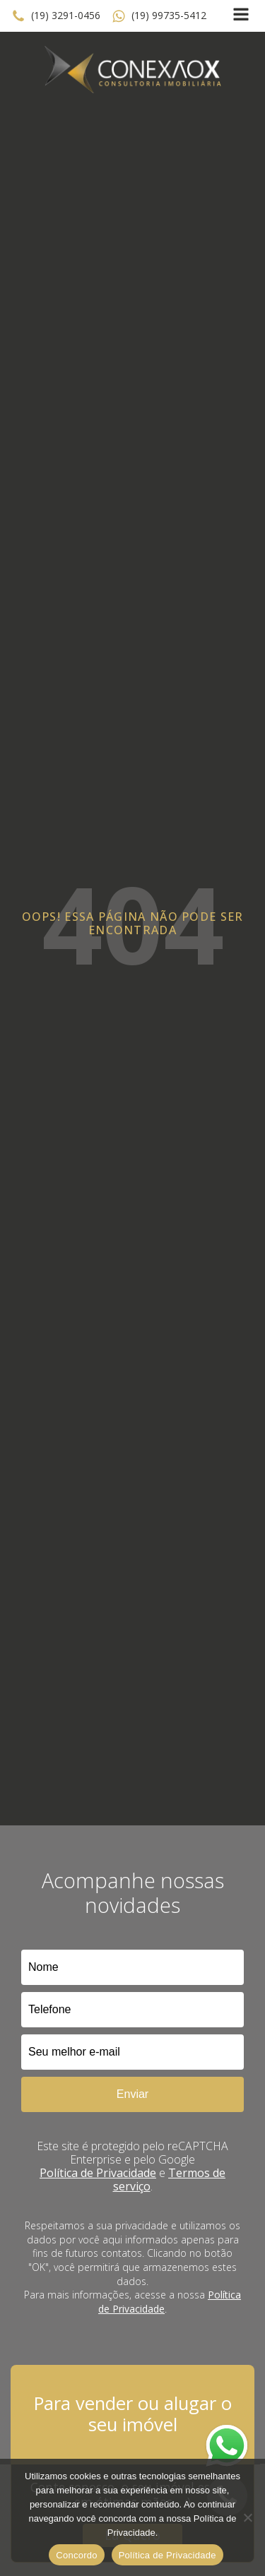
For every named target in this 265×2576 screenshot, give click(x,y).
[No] (247, 2517)
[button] (56, 16)
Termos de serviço (169, 2179)
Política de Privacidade (98, 2173)
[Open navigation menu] (241, 16)
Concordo (76, 2555)
